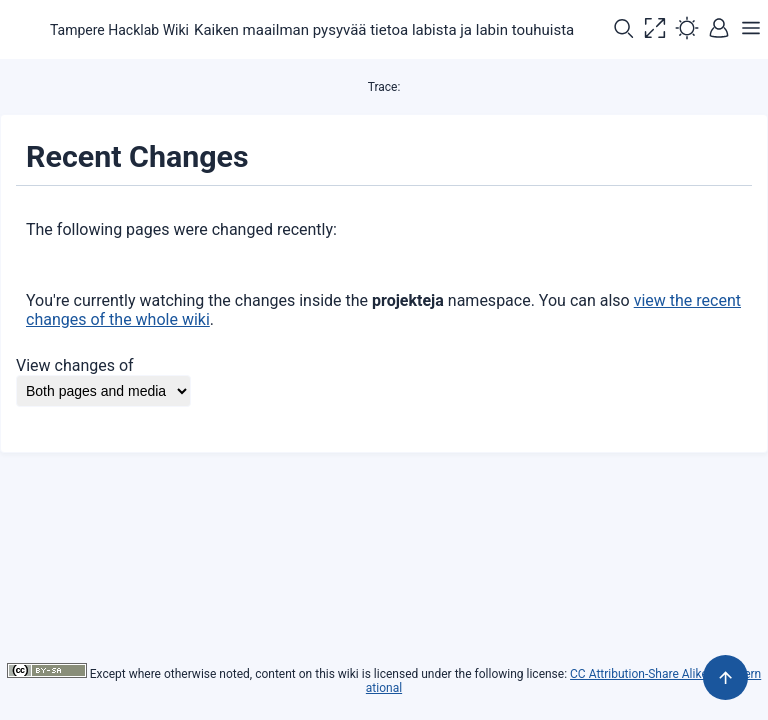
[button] (623, 30)
